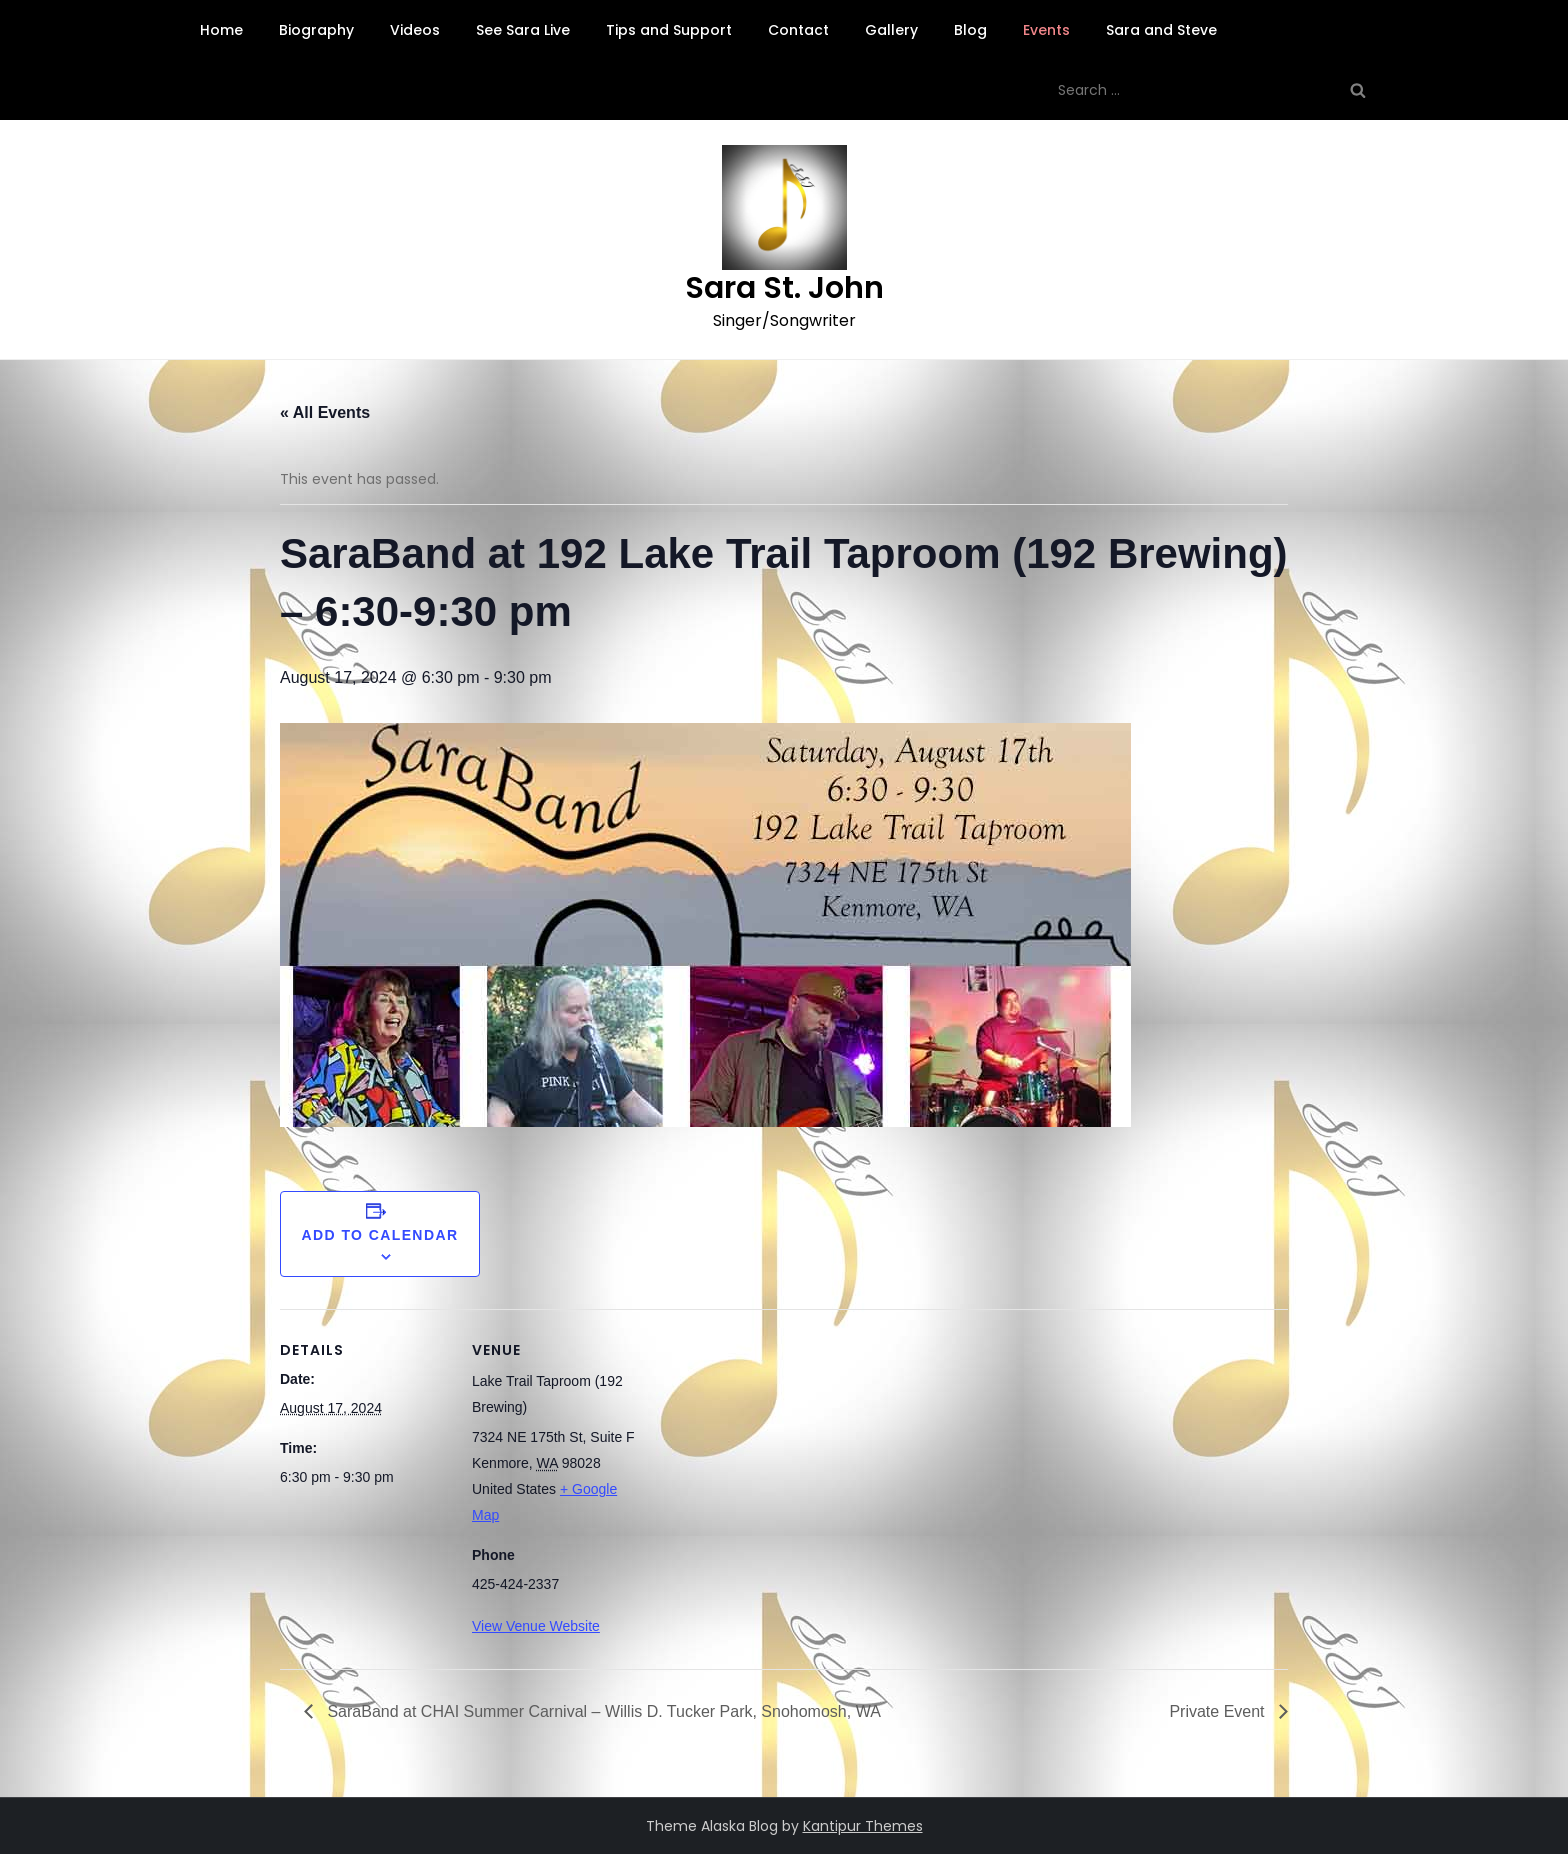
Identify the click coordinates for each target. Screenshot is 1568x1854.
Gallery (891, 30)
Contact (798, 30)
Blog (970, 30)
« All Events (325, 412)
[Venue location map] (769, 1447)
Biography (316, 30)
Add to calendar (380, 1235)
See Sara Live (523, 30)
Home (221, 30)
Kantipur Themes (863, 1826)
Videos (415, 30)
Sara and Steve (1161, 30)
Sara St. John (784, 288)
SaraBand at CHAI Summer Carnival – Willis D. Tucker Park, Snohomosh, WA (602, 1711)
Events (1046, 30)
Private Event (1219, 1711)
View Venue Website (536, 1626)
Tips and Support (669, 30)
